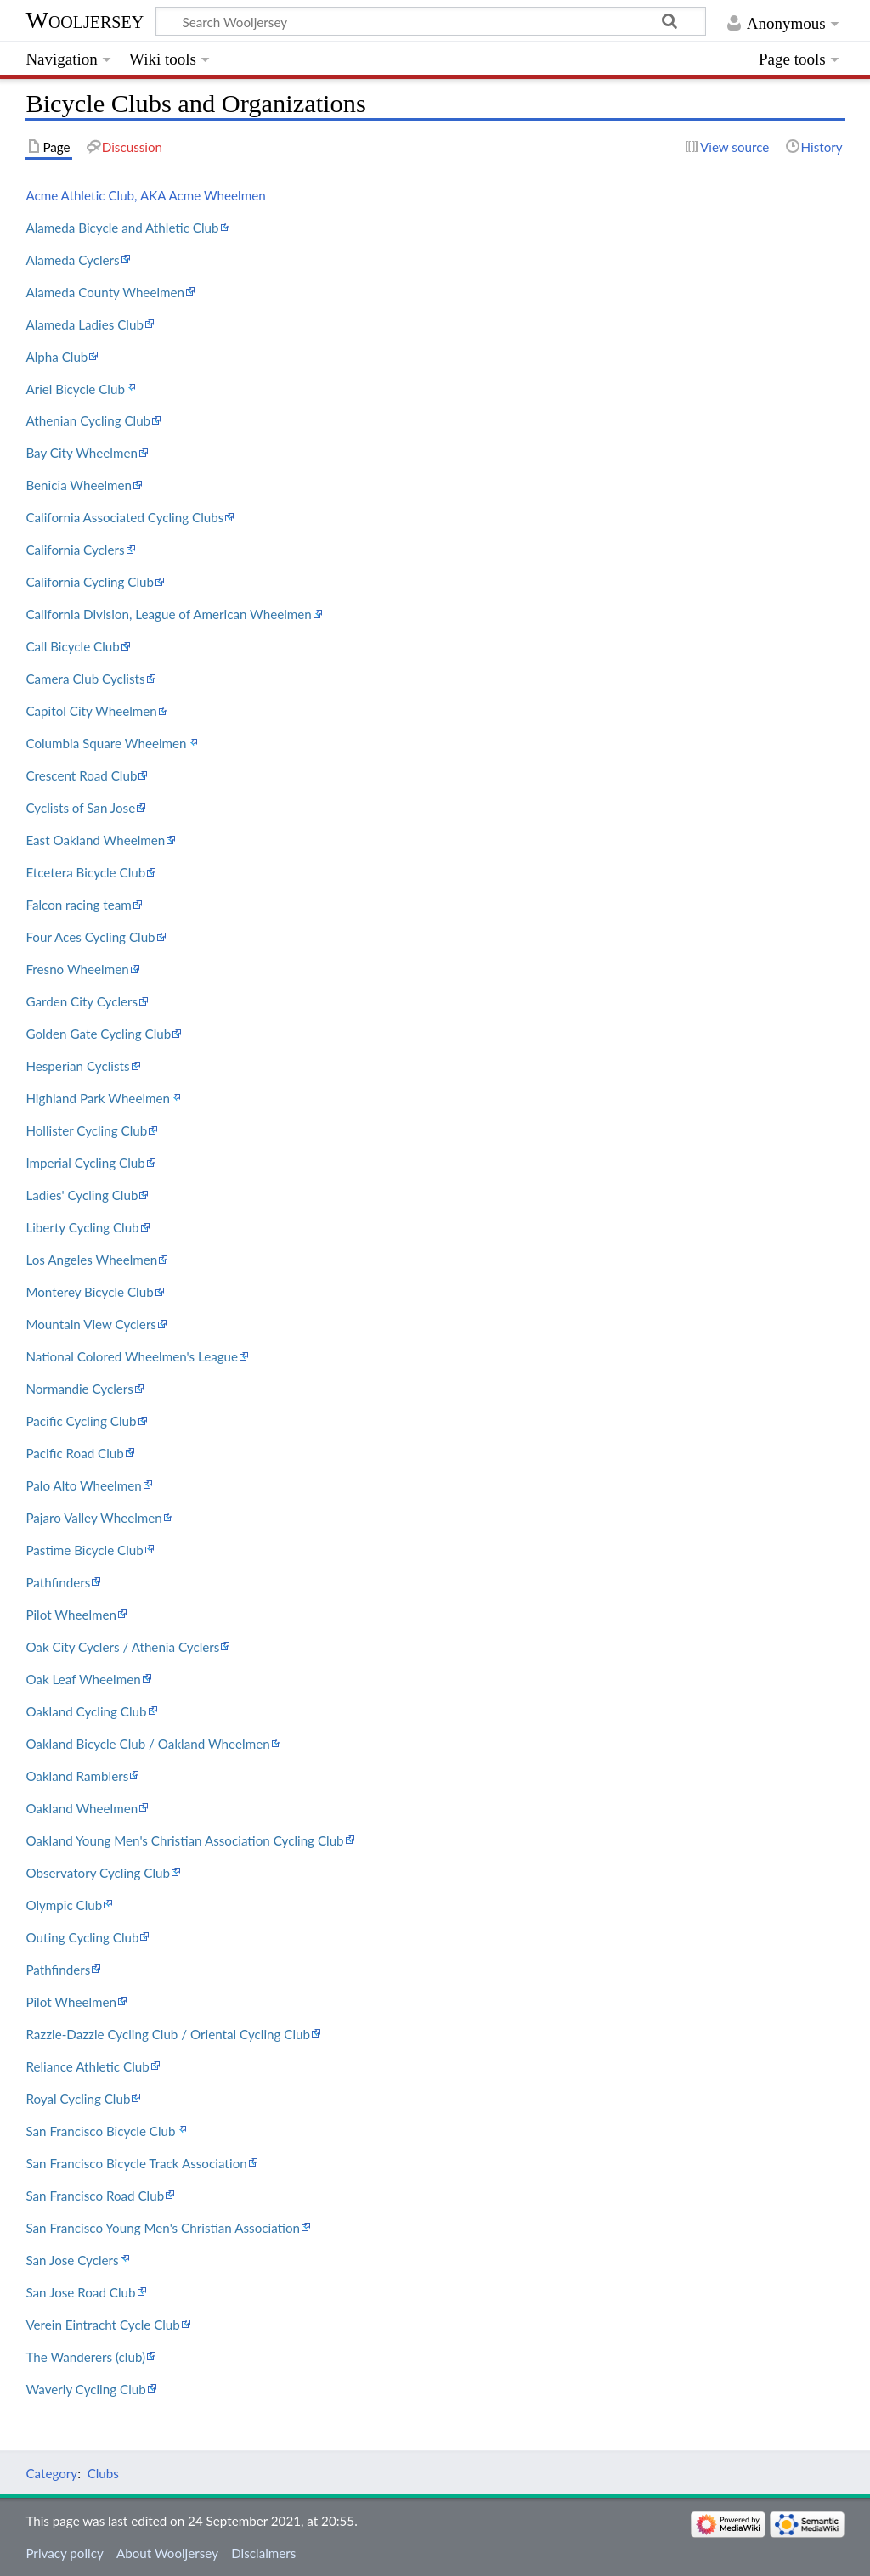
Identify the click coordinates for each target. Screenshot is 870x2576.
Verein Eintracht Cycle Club (102, 2324)
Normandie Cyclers (79, 1388)
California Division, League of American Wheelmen (168, 614)
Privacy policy (64, 2553)
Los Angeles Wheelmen (91, 1259)
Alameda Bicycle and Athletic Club (121, 227)
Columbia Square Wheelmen (105, 743)
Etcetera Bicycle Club (85, 872)
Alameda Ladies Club (84, 324)
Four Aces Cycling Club (90, 936)
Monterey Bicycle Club (89, 1291)
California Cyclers (74, 549)
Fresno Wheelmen (76, 969)
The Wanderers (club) (85, 2357)
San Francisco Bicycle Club (100, 2131)
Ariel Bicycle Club (75, 389)
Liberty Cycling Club (81, 1227)
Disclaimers (263, 2553)
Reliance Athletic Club (87, 2066)
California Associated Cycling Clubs (124, 517)
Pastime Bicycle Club (84, 1550)
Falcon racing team (78, 904)
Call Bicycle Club (72, 646)
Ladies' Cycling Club (81, 1195)
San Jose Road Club (80, 2292)
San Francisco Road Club (94, 2195)
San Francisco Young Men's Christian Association (162, 2227)
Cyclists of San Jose (80, 807)
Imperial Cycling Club (84, 1162)
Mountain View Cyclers (90, 1324)
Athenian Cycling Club (87, 420)
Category (51, 2473)
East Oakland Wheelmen (95, 840)
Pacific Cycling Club (80, 1421)
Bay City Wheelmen (81, 452)
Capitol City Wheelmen (90, 711)
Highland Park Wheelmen (97, 1098)
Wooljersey (84, 20)
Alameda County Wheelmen (104, 292)
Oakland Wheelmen (81, 1808)
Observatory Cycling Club (97, 1872)
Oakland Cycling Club (85, 1711)
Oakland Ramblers (76, 1776)
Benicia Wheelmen (78, 485)
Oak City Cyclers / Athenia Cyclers (122, 1646)
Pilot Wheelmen (70, 1614)
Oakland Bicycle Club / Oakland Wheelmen (147, 1743)
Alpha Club (56, 356)
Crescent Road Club (81, 775)
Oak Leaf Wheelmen (82, 1679)
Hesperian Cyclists (77, 1066)
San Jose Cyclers (71, 2260)
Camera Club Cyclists (84, 678)
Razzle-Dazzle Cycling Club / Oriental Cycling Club (167, 2034)
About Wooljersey (167, 2553)
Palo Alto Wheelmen (83, 1485)
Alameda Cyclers (72, 260)
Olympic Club (63, 1905)
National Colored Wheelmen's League (131, 1356)
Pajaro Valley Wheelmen (93, 1517)
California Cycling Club (89, 581)
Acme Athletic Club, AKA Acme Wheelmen (145, 195)
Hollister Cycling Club (86, 1130)
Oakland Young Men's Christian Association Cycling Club (184, 1840)
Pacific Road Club (74, 1453)
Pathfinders (57, 1582)
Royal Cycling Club (77, 2098)
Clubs (103, 2473)
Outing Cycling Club (81, 1937)
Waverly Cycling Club (85, 2389)
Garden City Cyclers (81, 1001)
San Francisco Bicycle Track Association (135, 2163)
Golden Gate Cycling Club (98, 1033)
